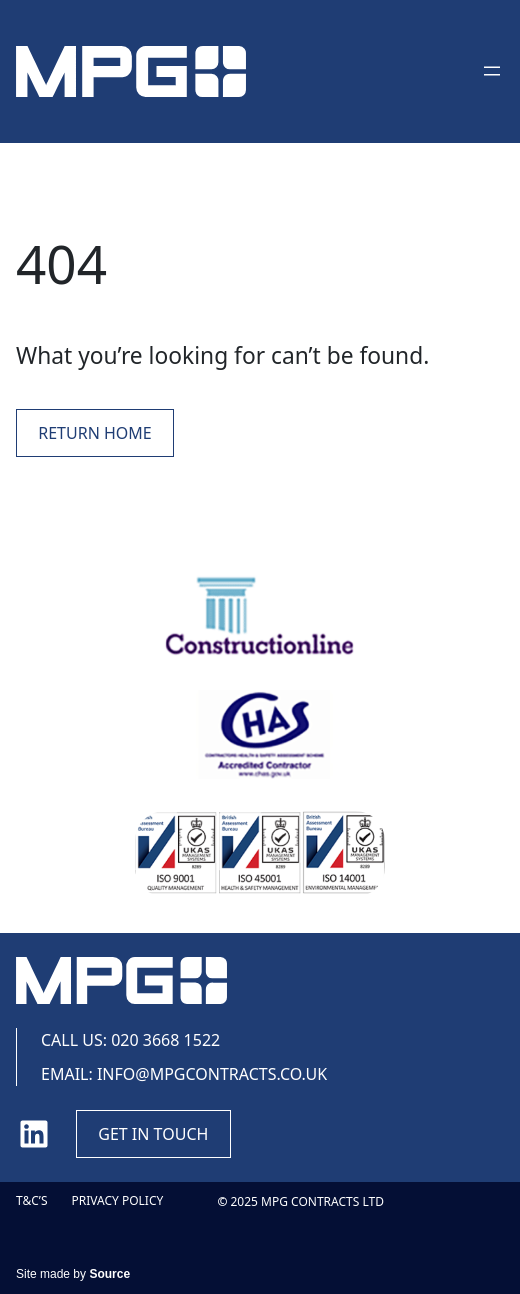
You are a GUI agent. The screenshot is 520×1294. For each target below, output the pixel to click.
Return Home (94, 433)
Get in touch (153, 1134)
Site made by (73, 1274)
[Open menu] (492, 71)
